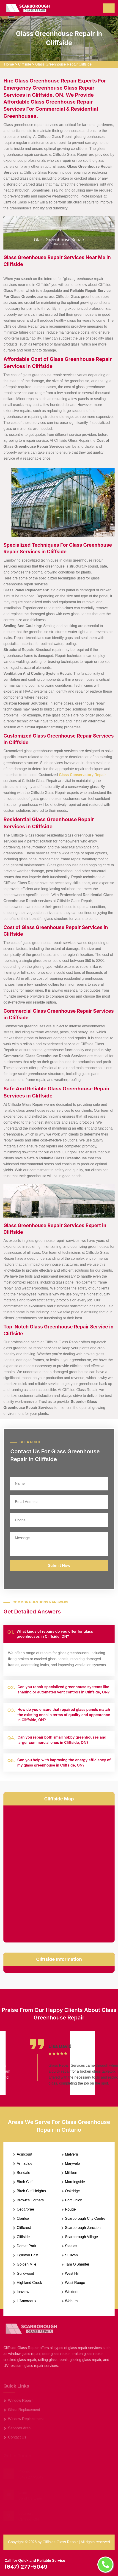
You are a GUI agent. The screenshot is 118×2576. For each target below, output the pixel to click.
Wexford (72, 2292)
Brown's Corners (30, 2200)
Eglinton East (27, 2255)
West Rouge (75, 2283)
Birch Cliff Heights (31, 2191)
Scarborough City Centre (85, 2218)
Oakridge (72, 2191)
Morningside (75, 2182)
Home (9, 64)
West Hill (72, 2273)
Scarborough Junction (83, 2228)
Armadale (24, 2163)
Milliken (71, 2173)
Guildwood (25, 2273)
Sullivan (71, 2255)
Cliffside (24, 64)
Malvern (71, 2154)
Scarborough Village (81, 2237)
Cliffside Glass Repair (60, 2542)
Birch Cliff (24, 2182)
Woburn (71, 2301)
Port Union (73, 2200)
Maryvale (72, 2163)
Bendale (23, 2173)
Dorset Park (26, 2246)
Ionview (23, 2292)
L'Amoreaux (26, 2301)
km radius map (59, 1873)
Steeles (71, 2246)
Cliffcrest (24, 2228)
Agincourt (24, 2154)
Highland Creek (29, 2283)
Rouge (70, 2209)
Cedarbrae (25, 2209)
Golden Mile (26, 2264)
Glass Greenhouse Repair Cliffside (63, 64)
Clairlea (23, 2218)
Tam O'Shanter (77, 2264)
